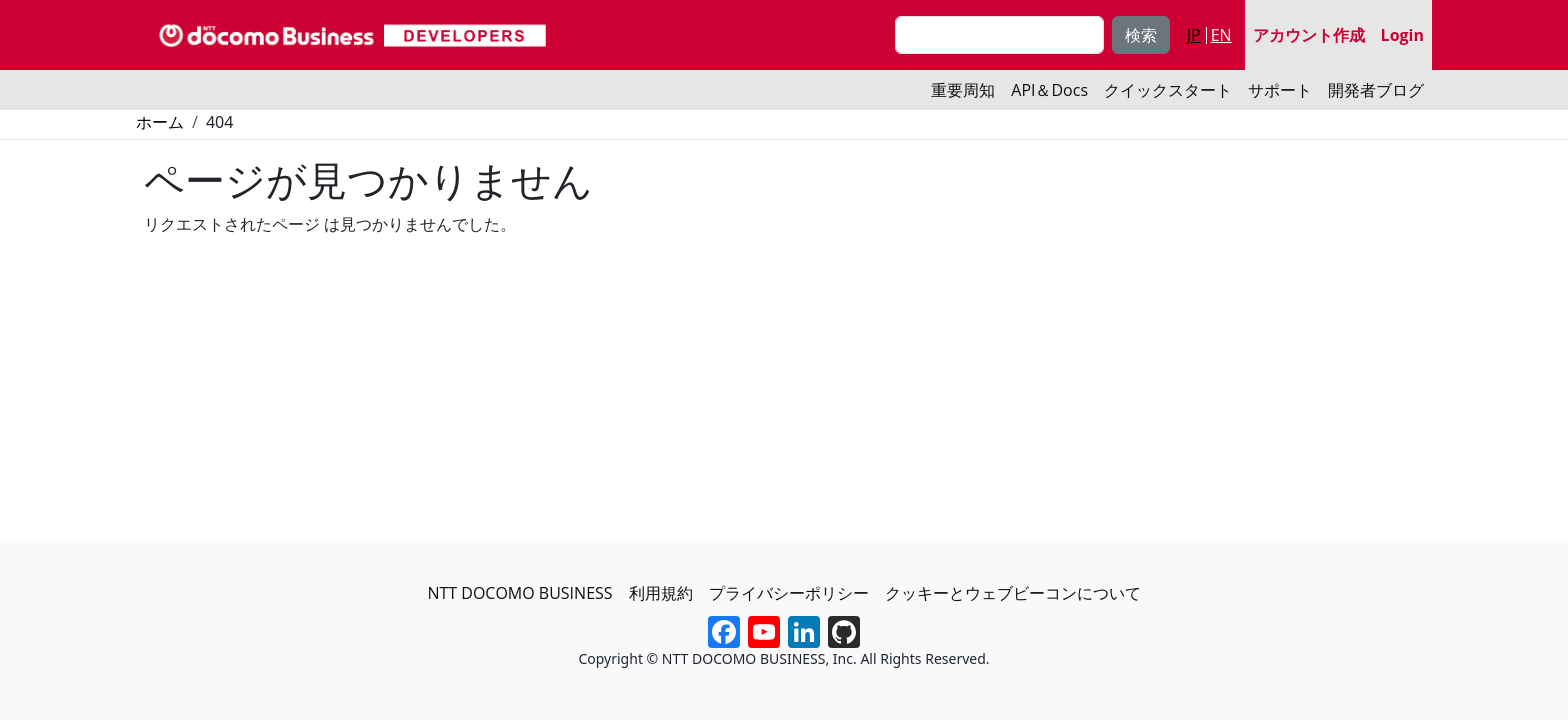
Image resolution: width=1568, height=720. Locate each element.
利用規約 (661, 593)
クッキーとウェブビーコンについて (1013, 593)
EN (1221, 35)
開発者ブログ (1376, 90)
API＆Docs (1049, 90)
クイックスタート (1168, 90)
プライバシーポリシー (789, 593)
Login (1402, 35)
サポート (1280, 90)
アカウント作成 (1309, 35)
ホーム (160, 122)
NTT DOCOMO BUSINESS (519, 593)
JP (1194, 35)
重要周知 (963, 90)
